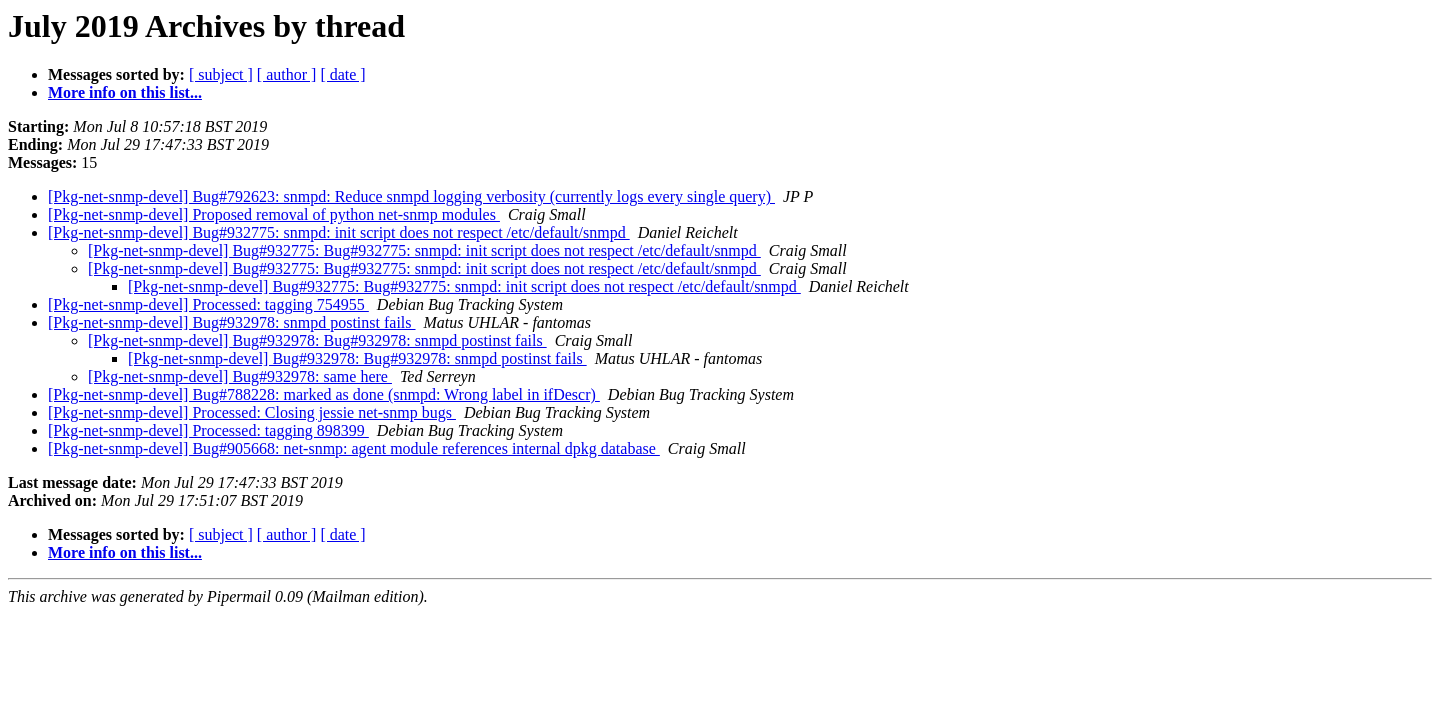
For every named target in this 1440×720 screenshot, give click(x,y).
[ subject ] (221, 74)
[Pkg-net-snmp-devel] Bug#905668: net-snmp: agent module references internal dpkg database (354, 448)
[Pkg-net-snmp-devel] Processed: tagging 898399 (208, 430)
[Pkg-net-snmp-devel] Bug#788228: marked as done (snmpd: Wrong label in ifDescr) (324, 394)
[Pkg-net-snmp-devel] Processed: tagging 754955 (208, 304)
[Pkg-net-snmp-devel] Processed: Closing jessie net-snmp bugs (252, 412)
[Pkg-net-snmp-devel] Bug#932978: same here (240, 376)
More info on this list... (125, 92)
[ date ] (342, 74)
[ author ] (287, 74)
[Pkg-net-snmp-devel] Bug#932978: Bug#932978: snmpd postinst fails (317, 340)
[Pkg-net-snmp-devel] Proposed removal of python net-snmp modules (274, 214)
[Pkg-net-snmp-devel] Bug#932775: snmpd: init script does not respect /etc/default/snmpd (339, 232)
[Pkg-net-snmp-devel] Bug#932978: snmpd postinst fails (232, 322)
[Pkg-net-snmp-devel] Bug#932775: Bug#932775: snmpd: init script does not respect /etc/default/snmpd (424, 250)
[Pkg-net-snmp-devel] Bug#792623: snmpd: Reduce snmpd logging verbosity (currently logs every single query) (411, 196)
